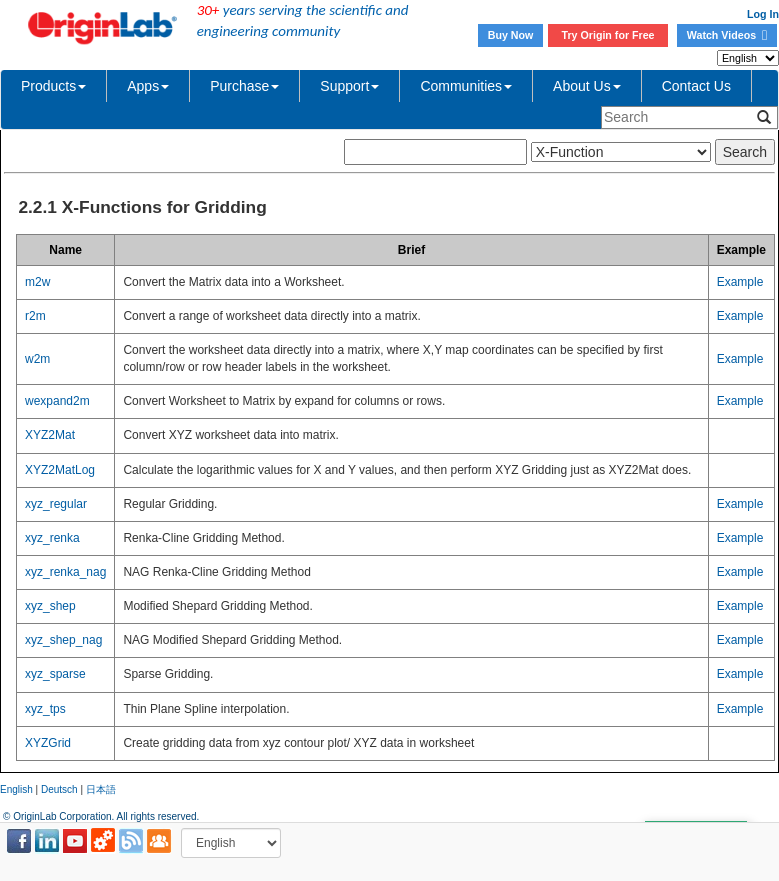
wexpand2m (57, 401)
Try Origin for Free (608, 35)
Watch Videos (727, 35)
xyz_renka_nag (65, 572)
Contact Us (696, 86)
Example (740, 282)
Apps (148, 86)
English (16, 789)
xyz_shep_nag (63, 640)
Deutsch (59, 789)
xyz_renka (52, 538)
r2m (35, 316)
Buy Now (511, 35)
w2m (37, 359)
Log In (763, 14)
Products (53, 86)
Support (349, 86)
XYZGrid (48, 743)
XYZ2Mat (50, 435)
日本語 (101, 789)
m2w (37, 282)
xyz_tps (45, 709)
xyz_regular (56, 504)
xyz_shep (50, 606)
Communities (466, 86)
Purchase (244, 86)
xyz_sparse (55, 674)
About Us (587, 86)
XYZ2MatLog (60, 470)
